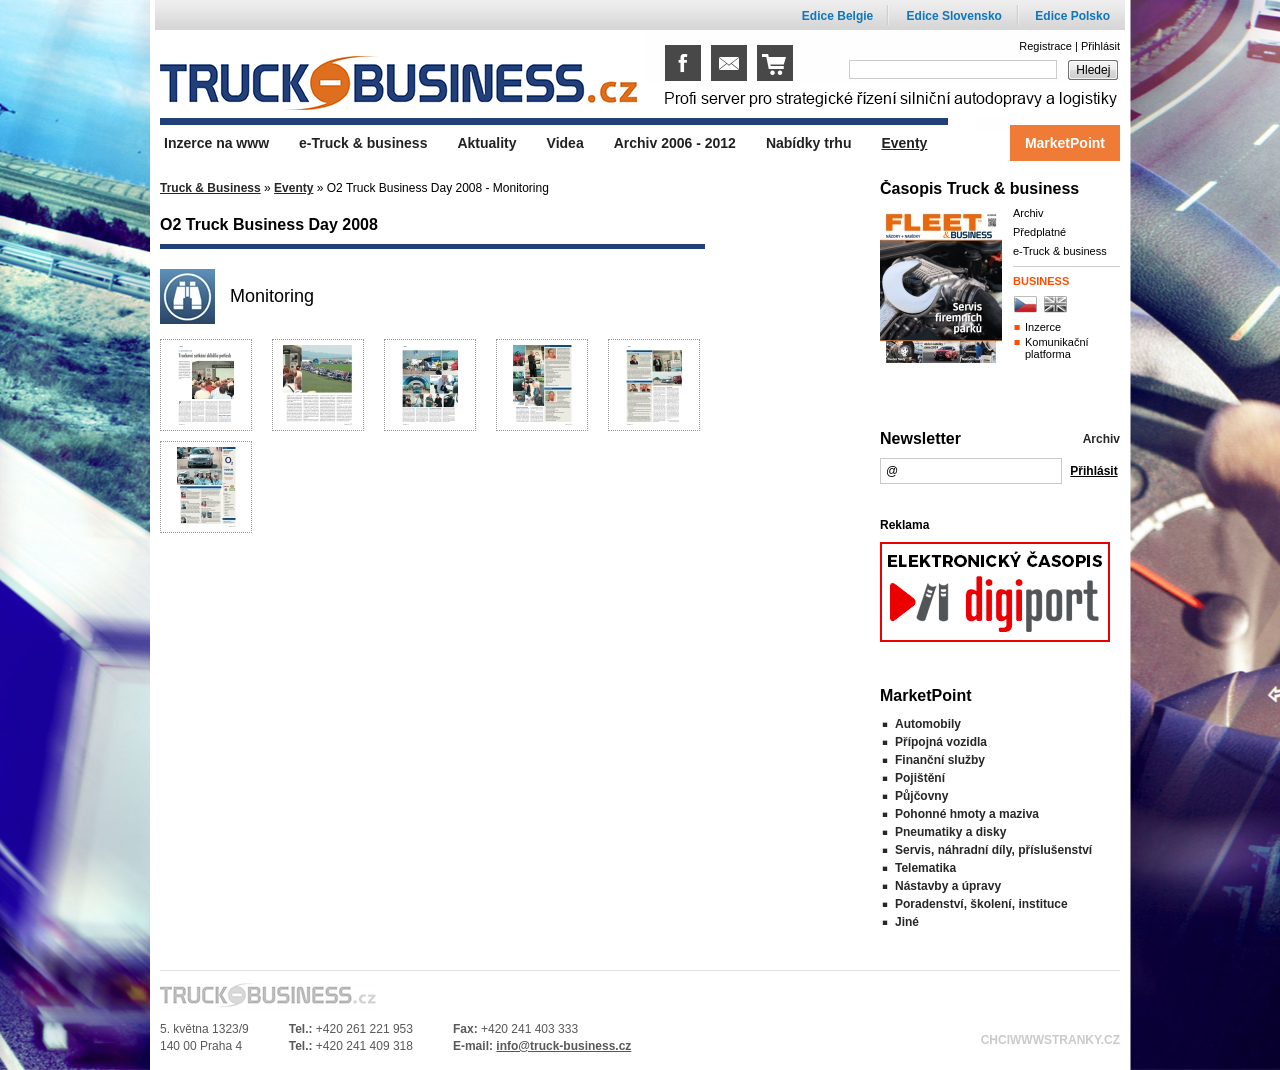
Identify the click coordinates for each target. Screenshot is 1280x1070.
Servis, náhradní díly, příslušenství (993, 850)
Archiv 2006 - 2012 (675, 143)
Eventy (293, 188)
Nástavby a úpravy (948, 886)
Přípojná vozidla (941, 742)
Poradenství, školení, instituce (981, 904)
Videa (565, 143)
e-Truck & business (1060, 251)
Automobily (928, 724)
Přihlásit (1100, 46)
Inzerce (1043, 327)
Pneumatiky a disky (950, 832)
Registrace (1045, 46)
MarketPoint (1065, 143)
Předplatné (1039, 232)
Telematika (925, 868)
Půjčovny (921, 796)
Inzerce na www (216, 143)
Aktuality (486, 143)
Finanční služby (940, 760)
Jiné (907, 922)
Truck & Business (210, 188)
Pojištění (920, 778)
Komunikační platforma (1057, 348)
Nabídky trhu (809, 143)
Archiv (1028, 213)
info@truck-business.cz (563, 1046)
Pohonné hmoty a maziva (967, 814)
